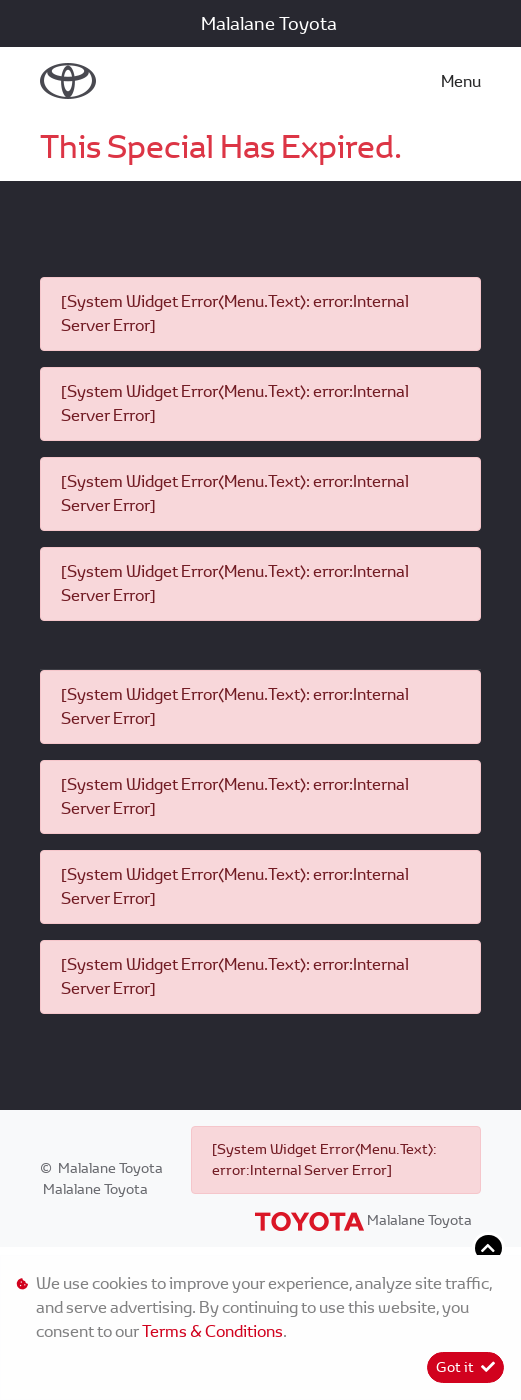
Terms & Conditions (212, 1331)
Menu (461, 81)
